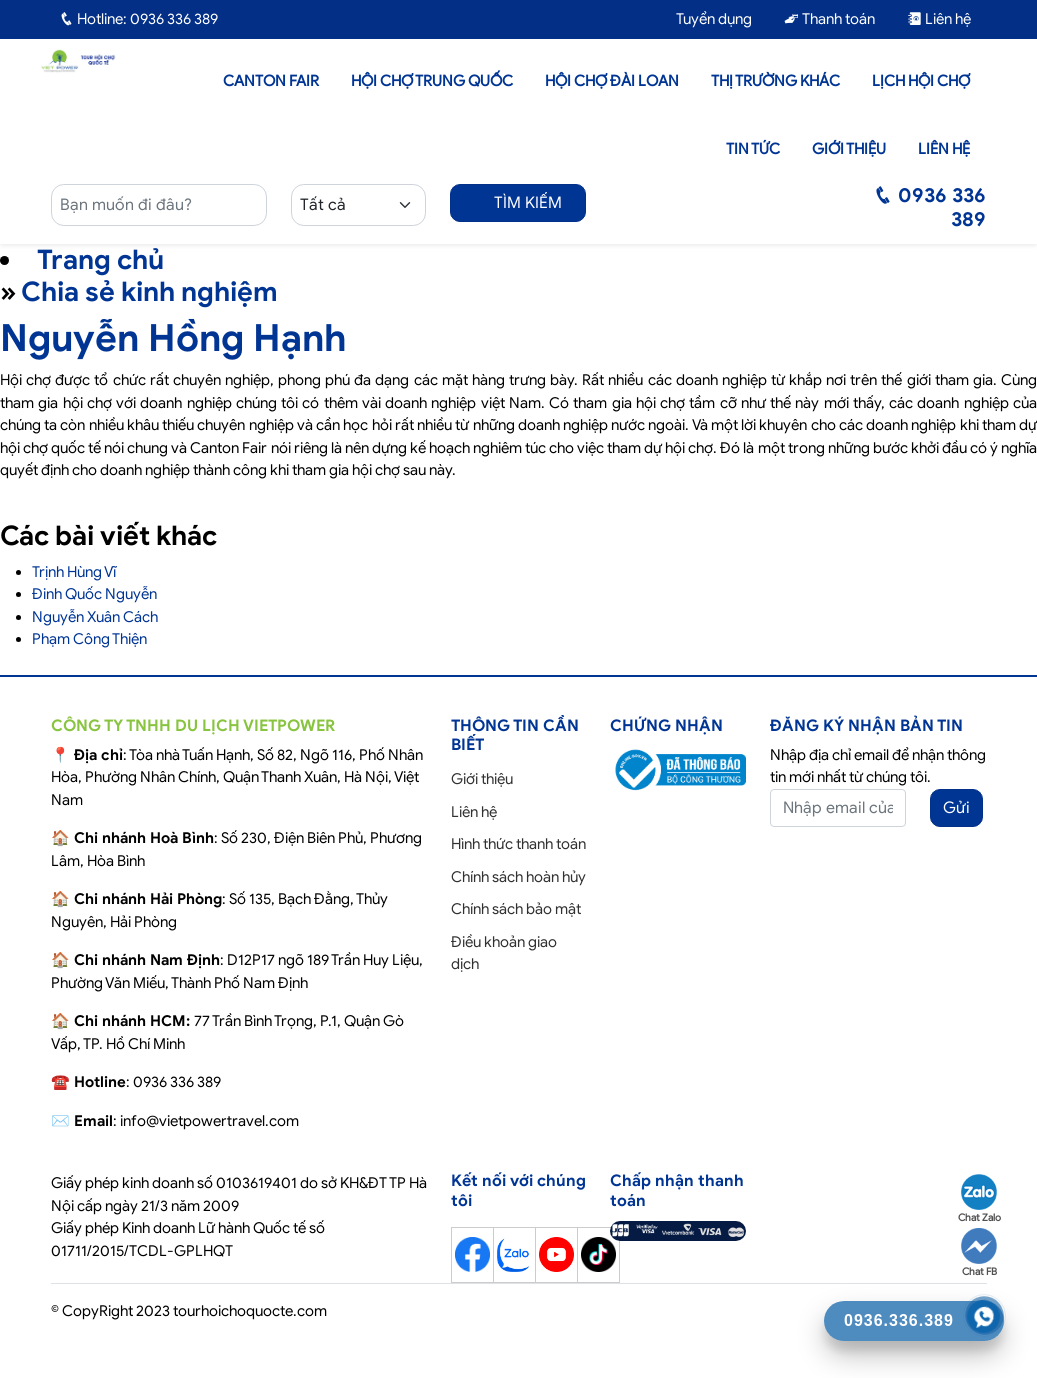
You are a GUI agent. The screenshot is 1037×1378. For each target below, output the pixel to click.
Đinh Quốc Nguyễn (94, 594)
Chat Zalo (979, 1199)
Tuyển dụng (705, 19)
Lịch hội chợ (921, 81)
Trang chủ (100, 260)
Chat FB (979, 1253)
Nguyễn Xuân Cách (95, 617)
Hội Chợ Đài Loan (612, 81)
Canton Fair (271, 81)
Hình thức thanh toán (518, 844)
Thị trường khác (775, 81)
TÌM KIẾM (518, 203)
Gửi (956, 808)
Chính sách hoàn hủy (518, 877)
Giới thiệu (849, 149)
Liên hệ (939, 19)
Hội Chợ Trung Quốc (432, 81)
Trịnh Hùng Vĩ (74, 572)
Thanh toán (829, 19)
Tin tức (753, 149)
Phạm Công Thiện (89, 639)
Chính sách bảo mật (516, 909)
